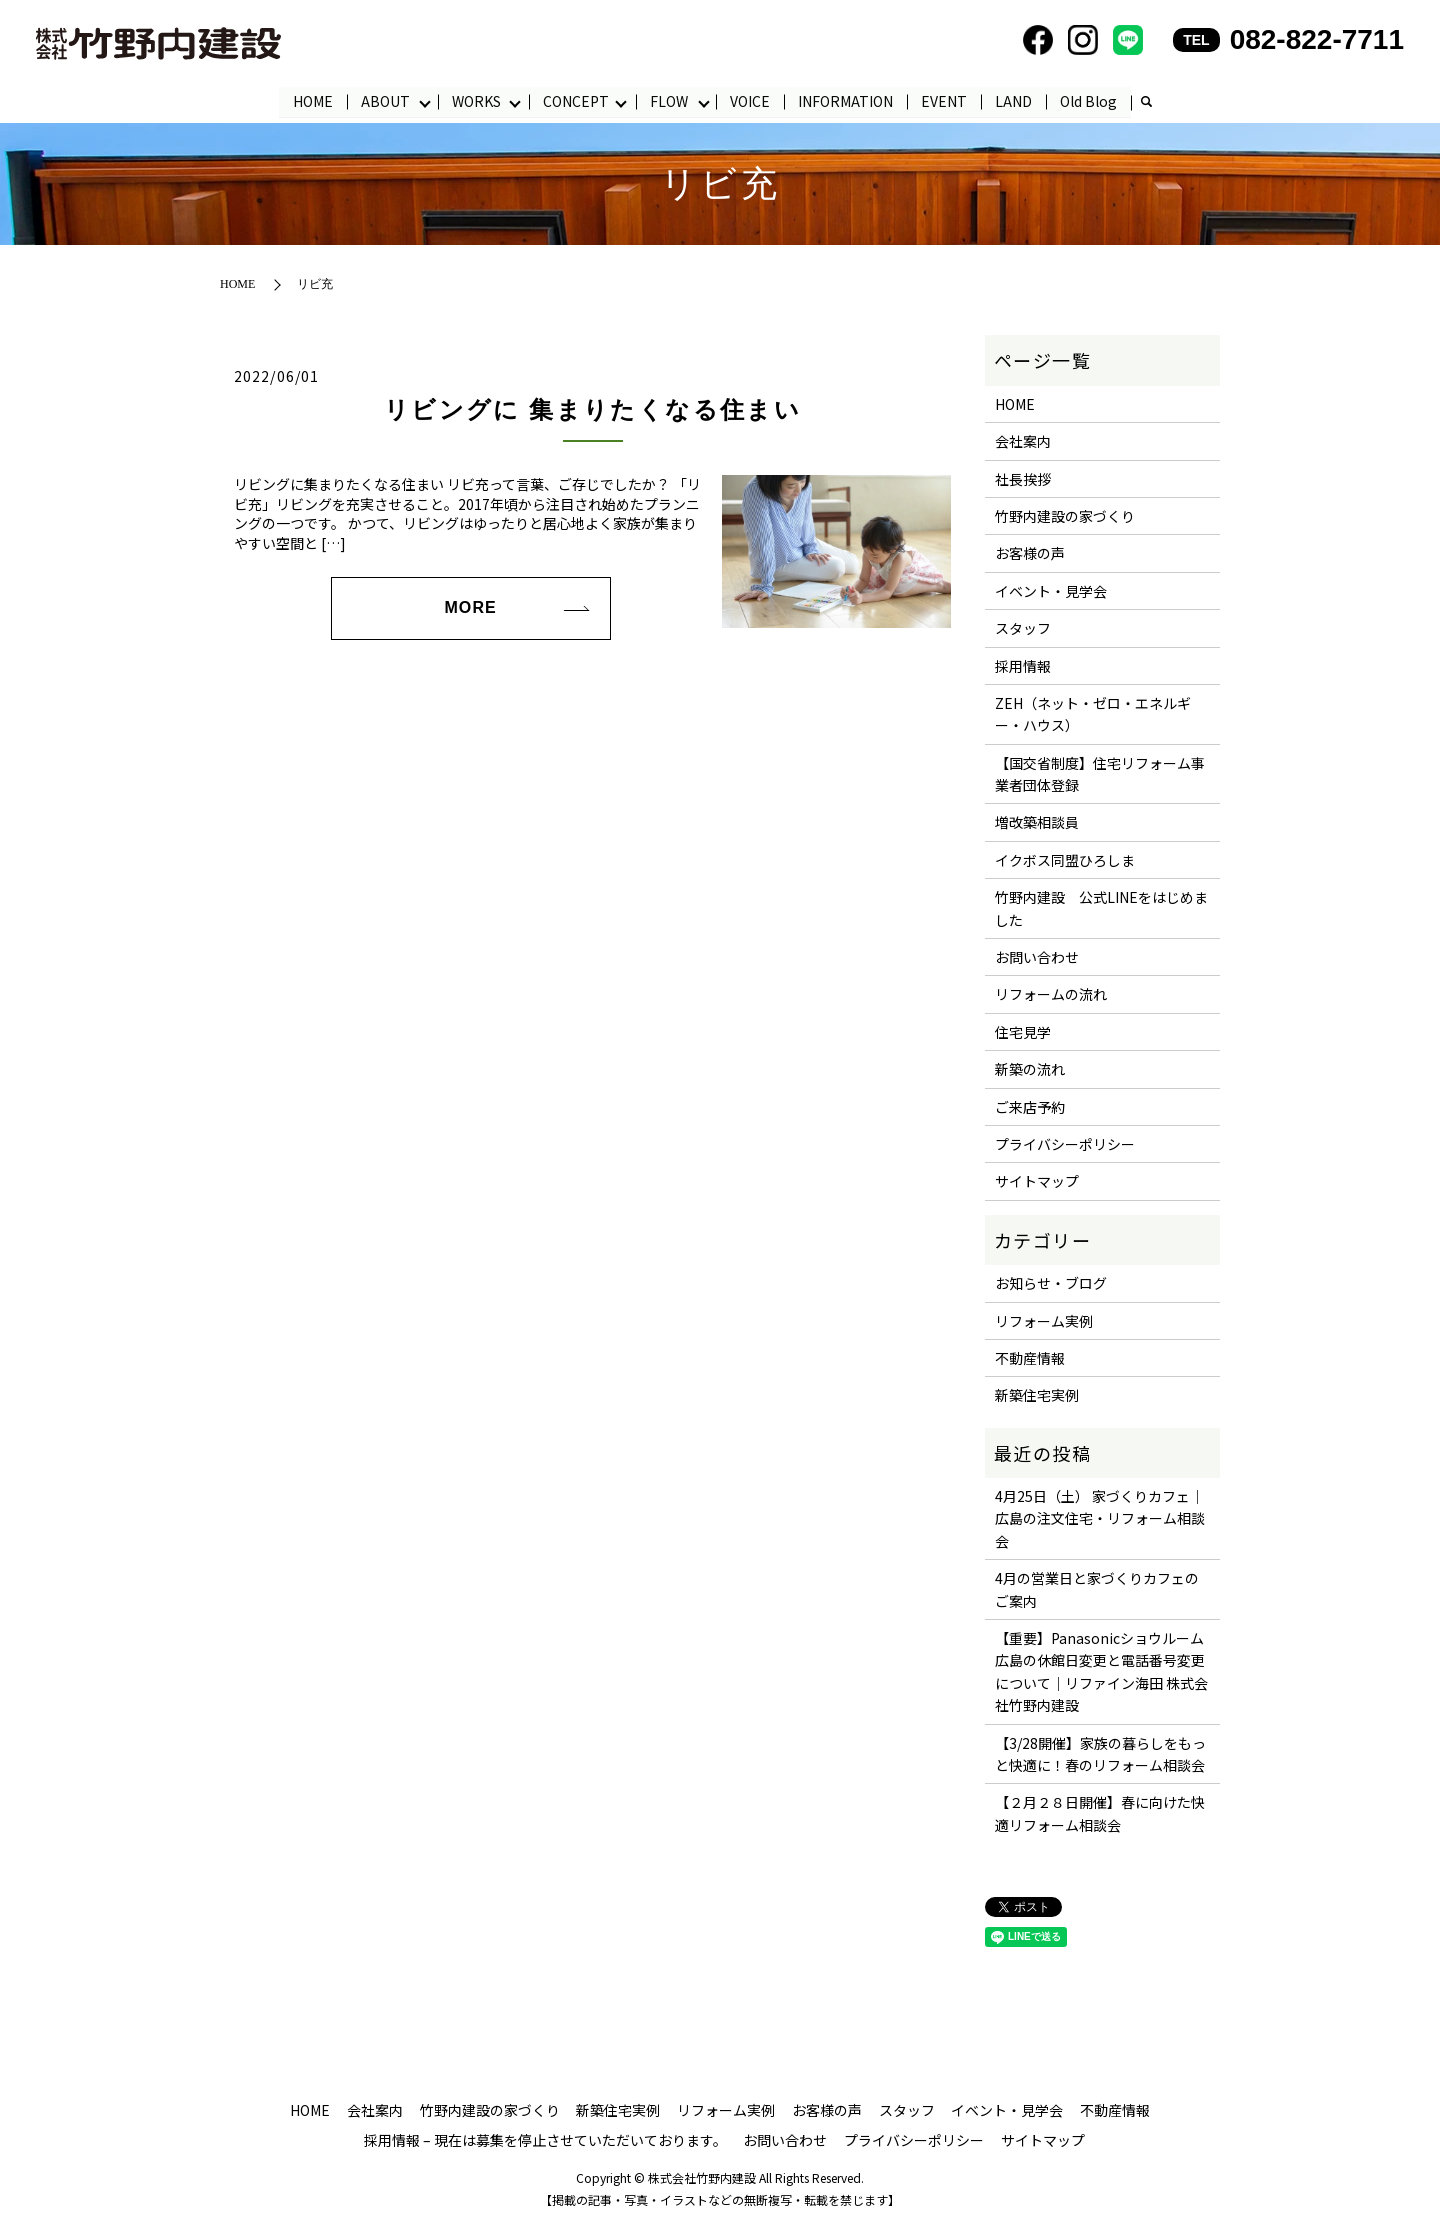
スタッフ (1023, 628)
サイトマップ (1037, 1182)
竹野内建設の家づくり (1065, 516)
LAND (1014, 101)
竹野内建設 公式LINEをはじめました (1101, 909)
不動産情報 (1030, 1358)
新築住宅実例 (1037, 1396)
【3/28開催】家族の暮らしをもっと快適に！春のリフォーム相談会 (1100, 1754)
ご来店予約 (1030, 1107)
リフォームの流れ (1051, 995)
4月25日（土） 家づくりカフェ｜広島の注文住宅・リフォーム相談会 (1100, 1518)
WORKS (476, 101)
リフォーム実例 (1044, 1321)
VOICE (751, 101)
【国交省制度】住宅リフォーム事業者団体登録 (1100, 774)
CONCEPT (576, 101)
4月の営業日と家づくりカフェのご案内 (1097, 1590)
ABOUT (385, 101)
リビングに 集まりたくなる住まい (592, 410)
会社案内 (1023, 442)
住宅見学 (1023, 1032)
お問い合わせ (1037, 957)
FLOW (670, 101)
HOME (313, 101)
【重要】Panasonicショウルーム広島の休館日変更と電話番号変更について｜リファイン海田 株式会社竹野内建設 (1101, 1671)
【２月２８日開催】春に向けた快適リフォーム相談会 (1100, 1814)
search (1147, 103)
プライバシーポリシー (1065, 1144)
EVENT (945, 101)
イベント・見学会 (1051, 591)
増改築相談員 (1037, 823)
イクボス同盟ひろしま (1065, 860)
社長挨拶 (1023, 479)
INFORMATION (846, 101)
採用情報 (1023, 666)
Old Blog (1089, 101)
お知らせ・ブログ (1051, 1284)
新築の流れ (1030, 1070)
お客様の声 (1030, 554)
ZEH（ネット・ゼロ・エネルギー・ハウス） (1093, 714)
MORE (470, 608)
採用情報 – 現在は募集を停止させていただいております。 (545, 2140)
